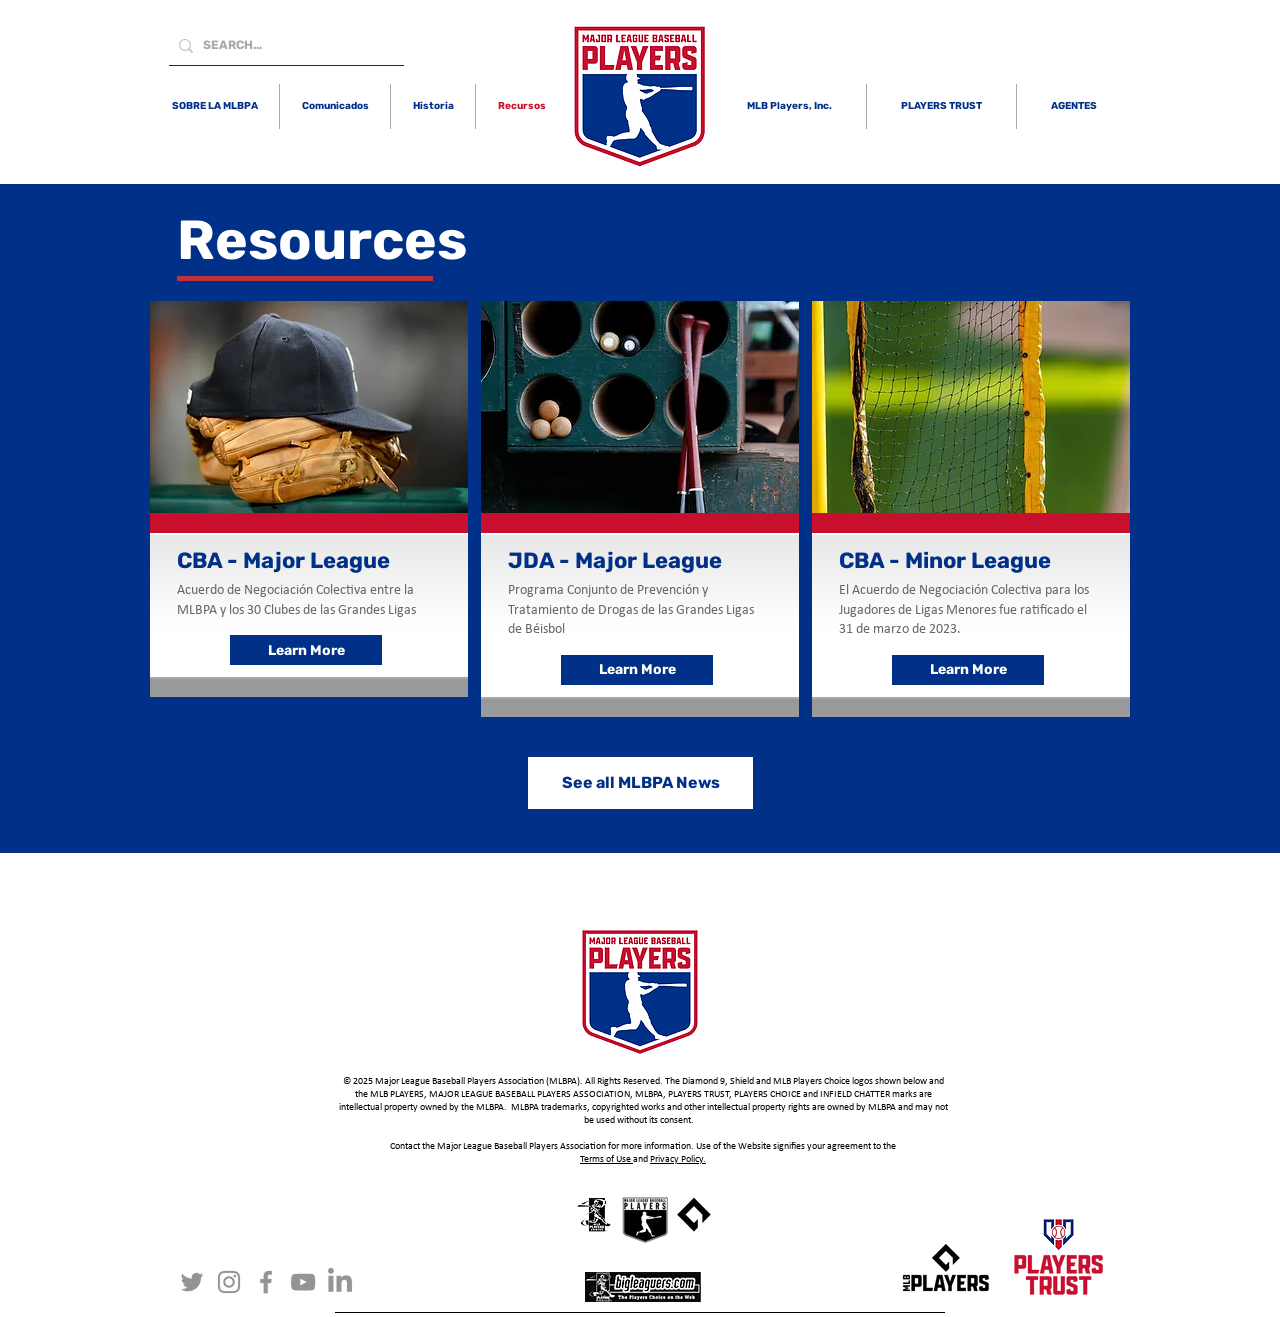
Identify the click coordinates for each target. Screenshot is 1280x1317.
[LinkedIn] (340, 1282)
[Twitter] (192, 1282)
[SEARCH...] (282, 45)
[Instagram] (229, 1282)
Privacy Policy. (678, 1159)
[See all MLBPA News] (640, 783)
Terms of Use (606, 1159)
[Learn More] (306, 650)
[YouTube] (303, 1282)
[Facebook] (266, 1282)
